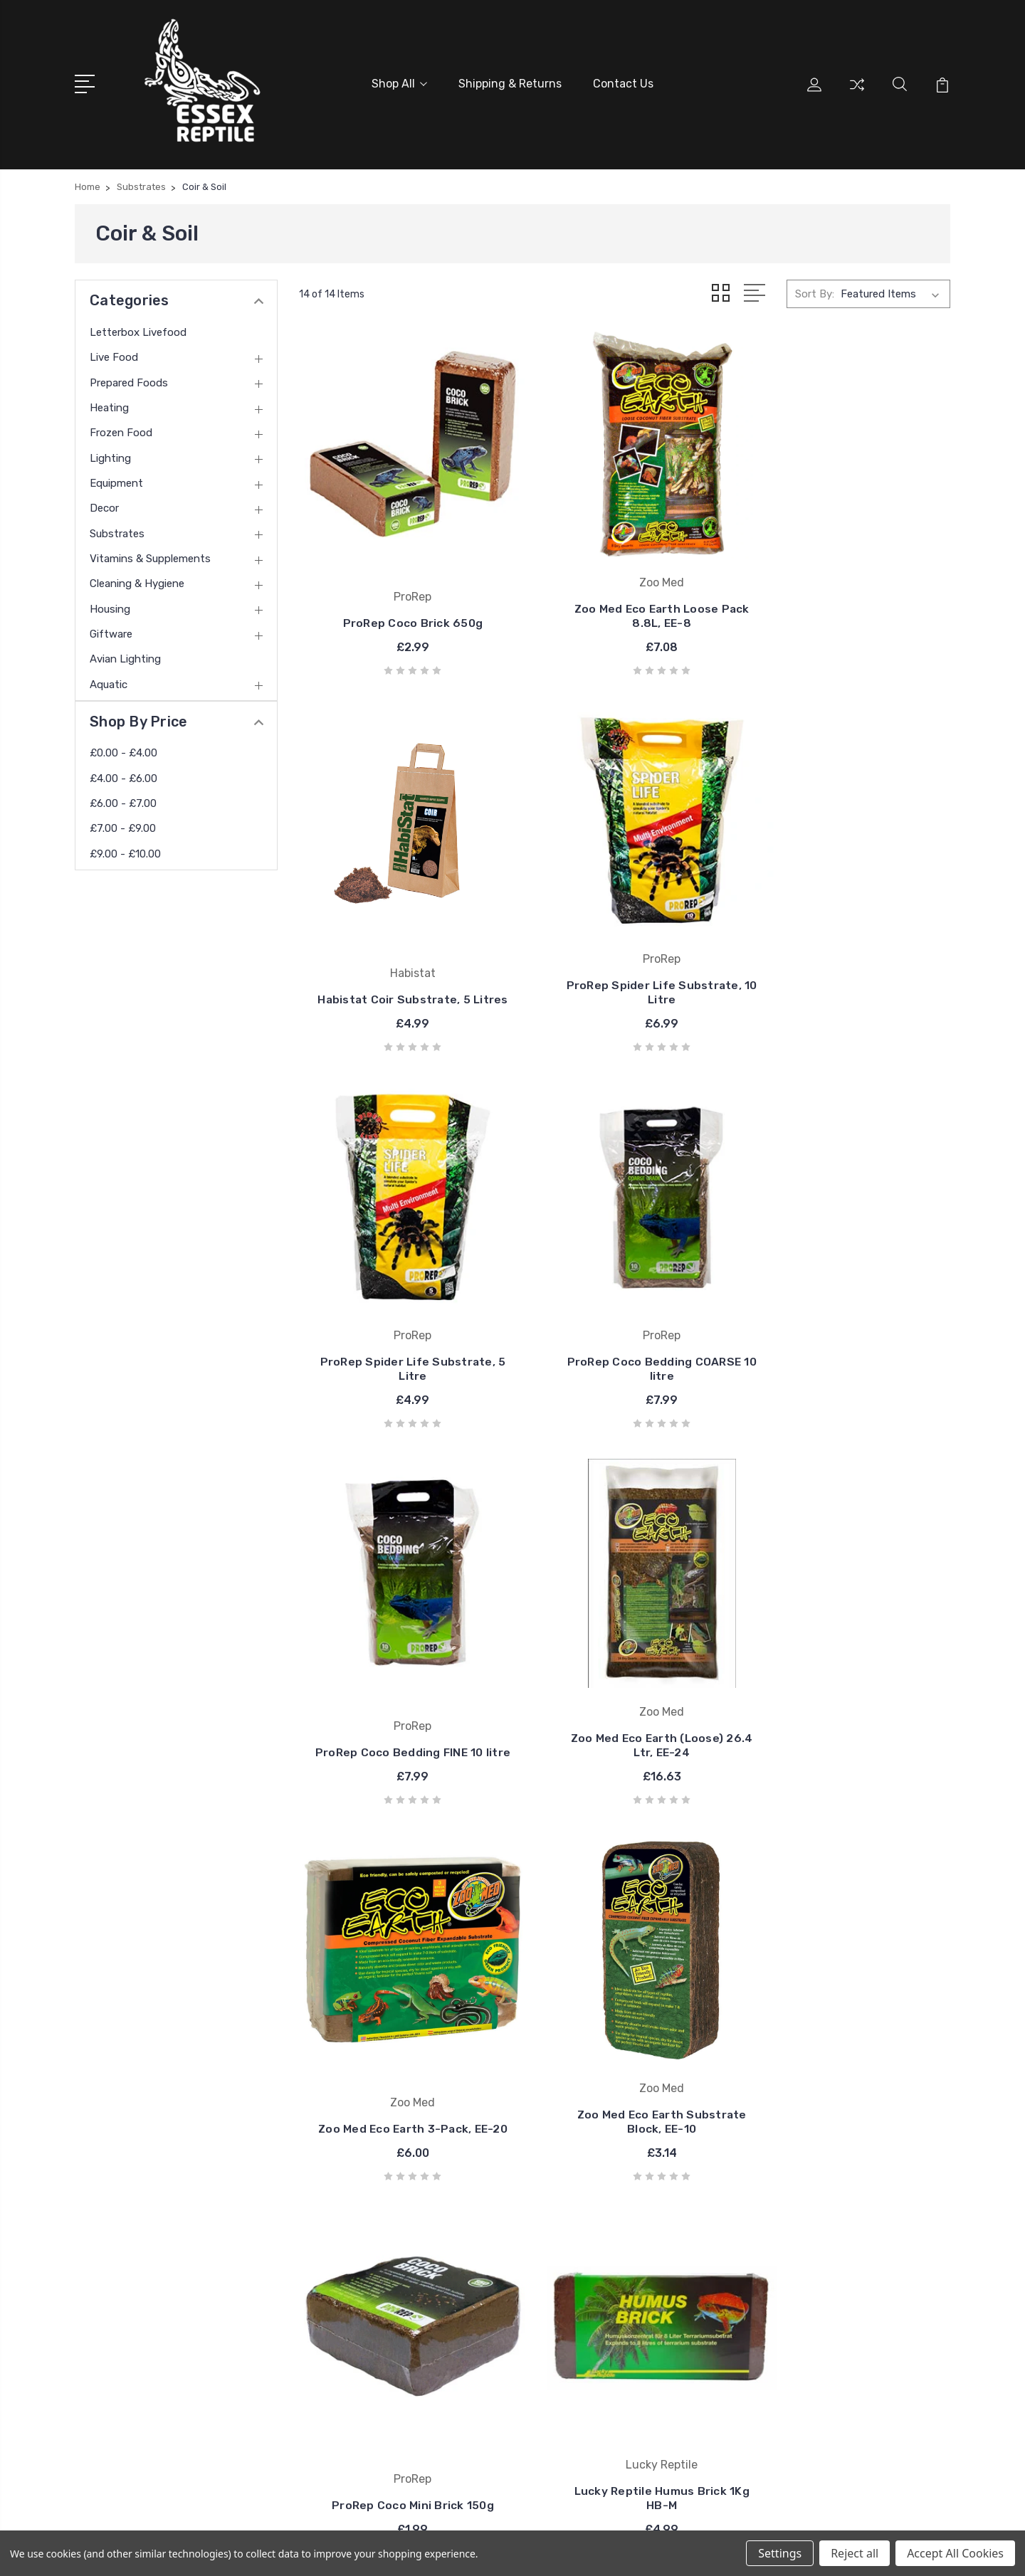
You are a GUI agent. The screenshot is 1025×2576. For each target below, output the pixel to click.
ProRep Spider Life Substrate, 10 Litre (400, 937)
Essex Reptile (592, 2267)
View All (579, 2331)
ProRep (577, 2224)
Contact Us (623, 83)
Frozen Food (121, 430)
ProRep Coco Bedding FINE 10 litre (400, 1287)
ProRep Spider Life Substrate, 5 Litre (624, 937)
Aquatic (108, 681)
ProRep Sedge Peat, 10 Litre (624, 1980)
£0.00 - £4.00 (123, 750)
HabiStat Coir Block (401, 1980)
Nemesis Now (592, 2309)
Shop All (399, 83)
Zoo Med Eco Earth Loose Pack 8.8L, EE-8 (624, 587)
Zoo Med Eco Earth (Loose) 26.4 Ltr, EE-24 (624, 1287)
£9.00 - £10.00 (125, 851)
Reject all (854, 2553)
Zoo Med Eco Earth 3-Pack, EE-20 (848, 1287)
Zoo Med (581, 2288)
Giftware (111, 631)
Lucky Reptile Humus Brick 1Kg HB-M (848, 1637)
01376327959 (130, 2267)
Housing (110, 606)
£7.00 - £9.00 (123, 826)
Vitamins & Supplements (150, 556)
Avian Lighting (125, 656)
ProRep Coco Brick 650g (400, 594)
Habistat (581, 2245)
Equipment (116, 481)
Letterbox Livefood (138, 329)
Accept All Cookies (955, 2553)
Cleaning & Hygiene (137, 581)
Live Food (114, 355)
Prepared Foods (129, 380)
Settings (779, 2553)
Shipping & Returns (510, 83)
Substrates (117, 530)
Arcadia (577, 2203)
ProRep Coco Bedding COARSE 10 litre (849, 937)
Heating (109, 405)
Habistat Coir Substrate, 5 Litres (849, 587)
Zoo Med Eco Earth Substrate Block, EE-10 (401, 1637)
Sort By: (814, 291)
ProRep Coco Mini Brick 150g (624, 1644)
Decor (104, 506)
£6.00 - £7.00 (123, 801)
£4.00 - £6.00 (123, 775)
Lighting (110, 455)
